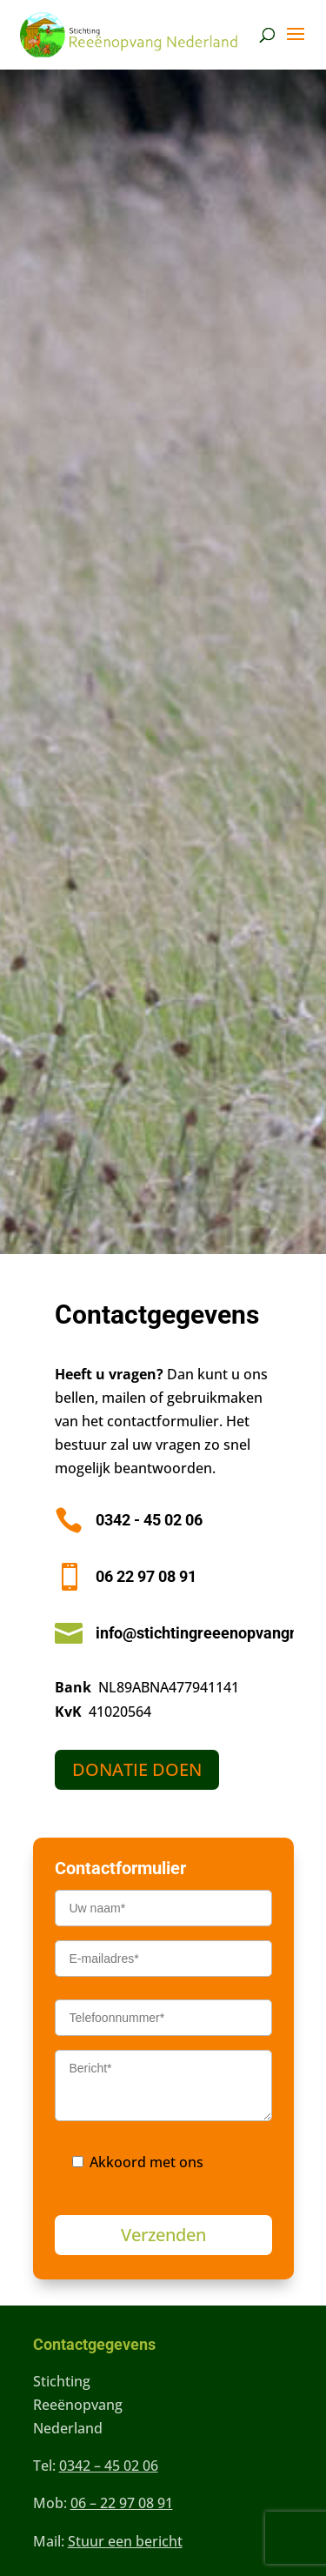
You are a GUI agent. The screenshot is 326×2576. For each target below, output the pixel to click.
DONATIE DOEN (137, 1769)
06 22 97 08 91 (146, 1576)
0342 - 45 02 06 (149, 1520)
